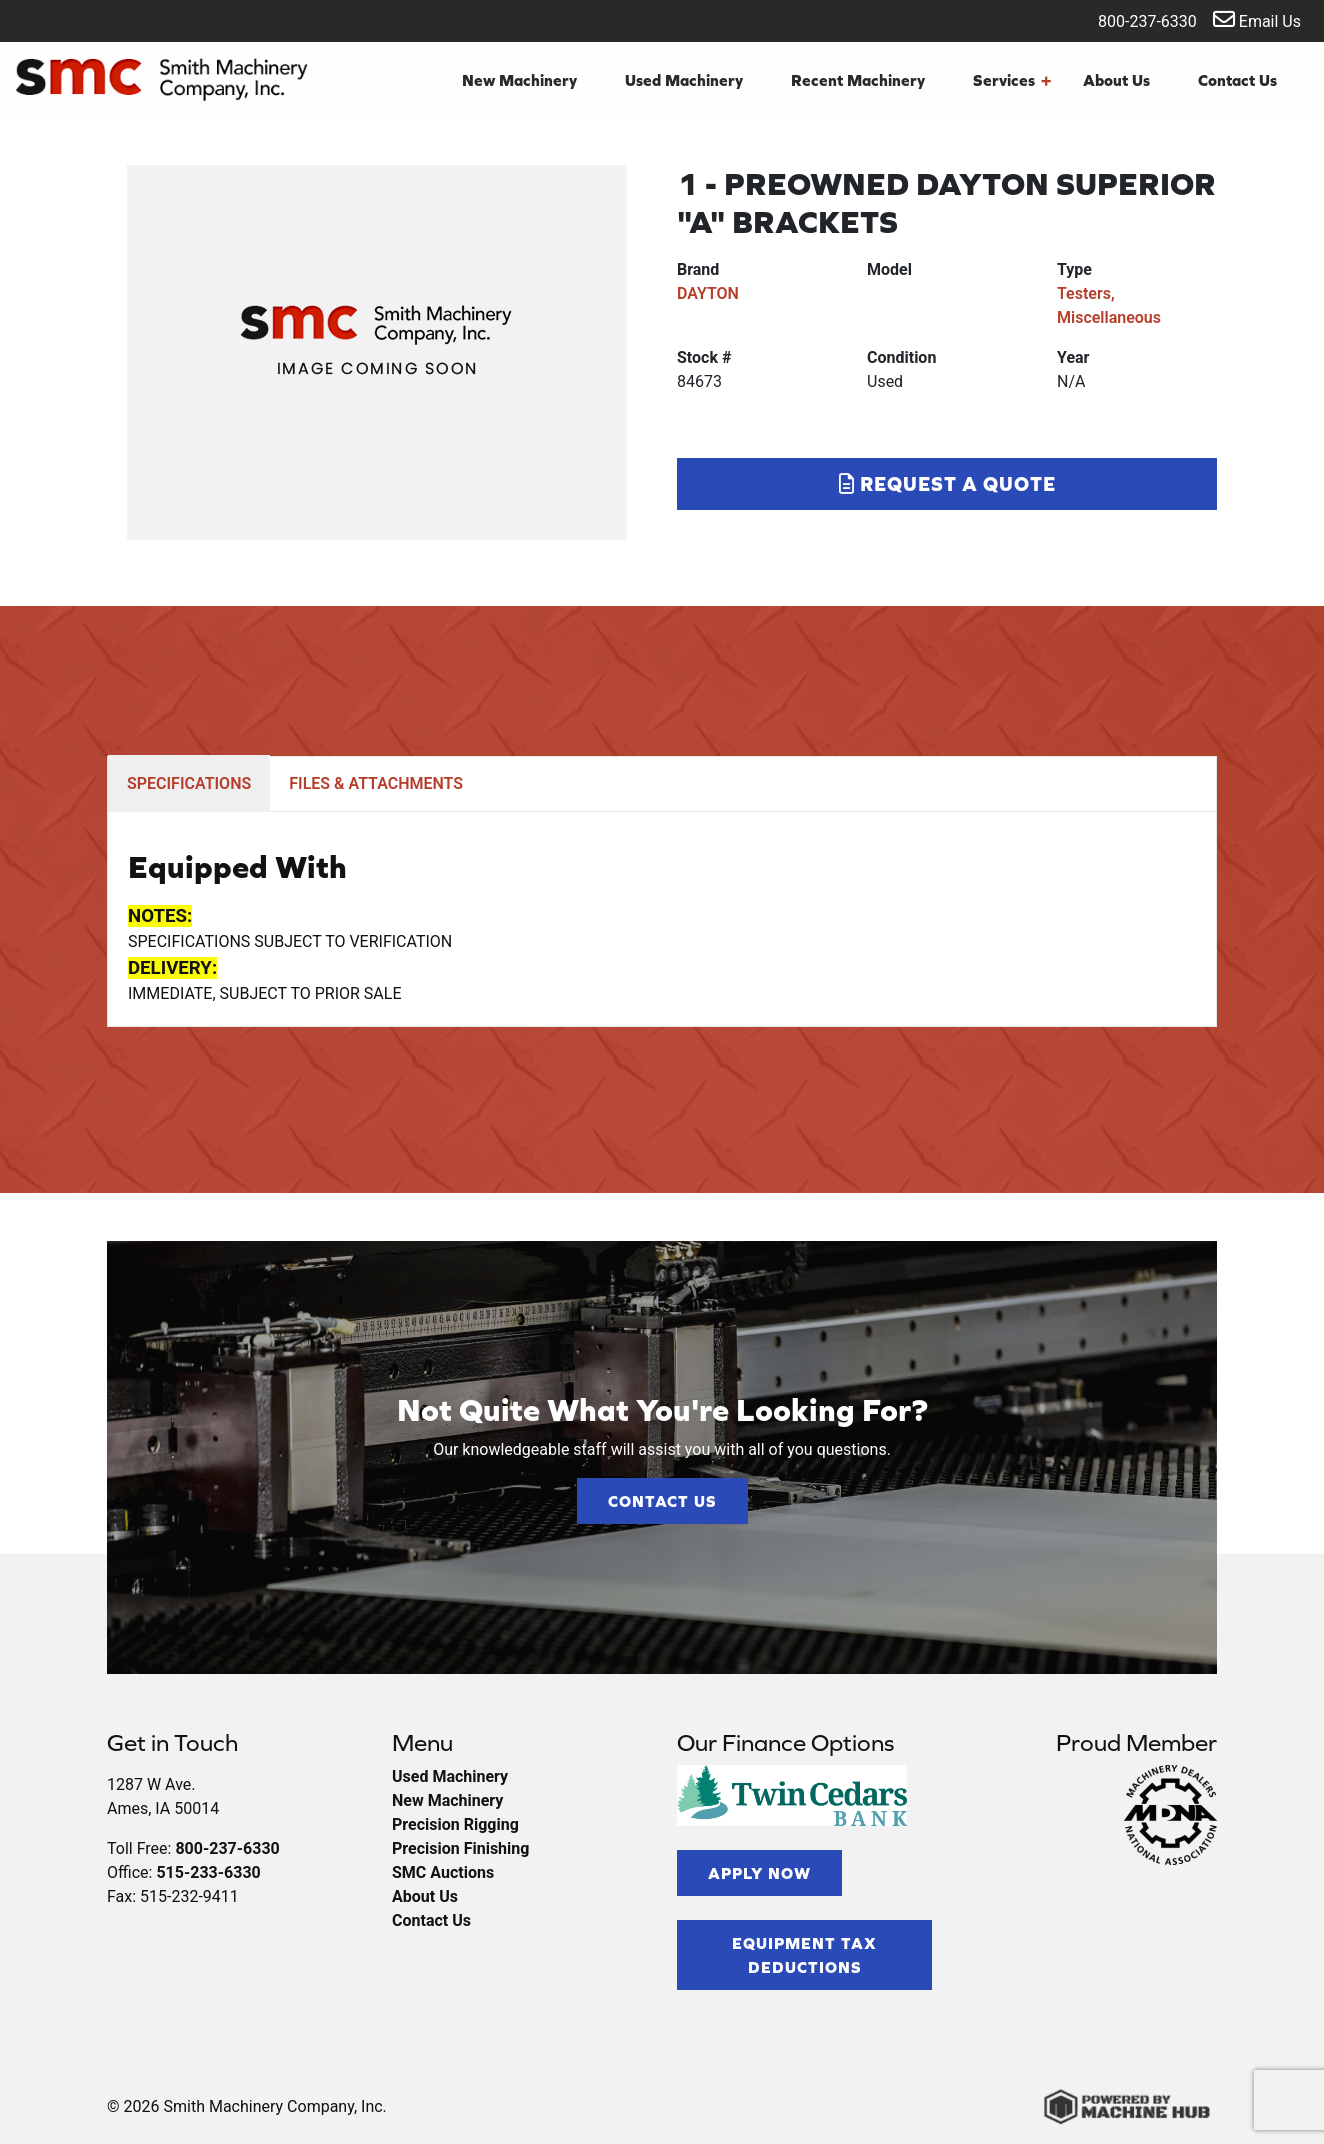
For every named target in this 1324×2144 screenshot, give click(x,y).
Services (1012, 80)
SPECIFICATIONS (189, 783)
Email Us (1257, 19)
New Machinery (519, 80)
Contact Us (1237, 80)
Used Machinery (684, 80)
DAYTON (708, 293)
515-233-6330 (208, 1872)
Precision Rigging (455, 1824)
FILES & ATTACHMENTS (376, 783)
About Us (1116, 80)
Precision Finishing (460, 1848)
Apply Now (759, 1873)
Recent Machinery (858, 80)
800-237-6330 (1134, 19)
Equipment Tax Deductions (804, 1955)
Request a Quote (947, 483)
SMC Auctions (443, 1872)
